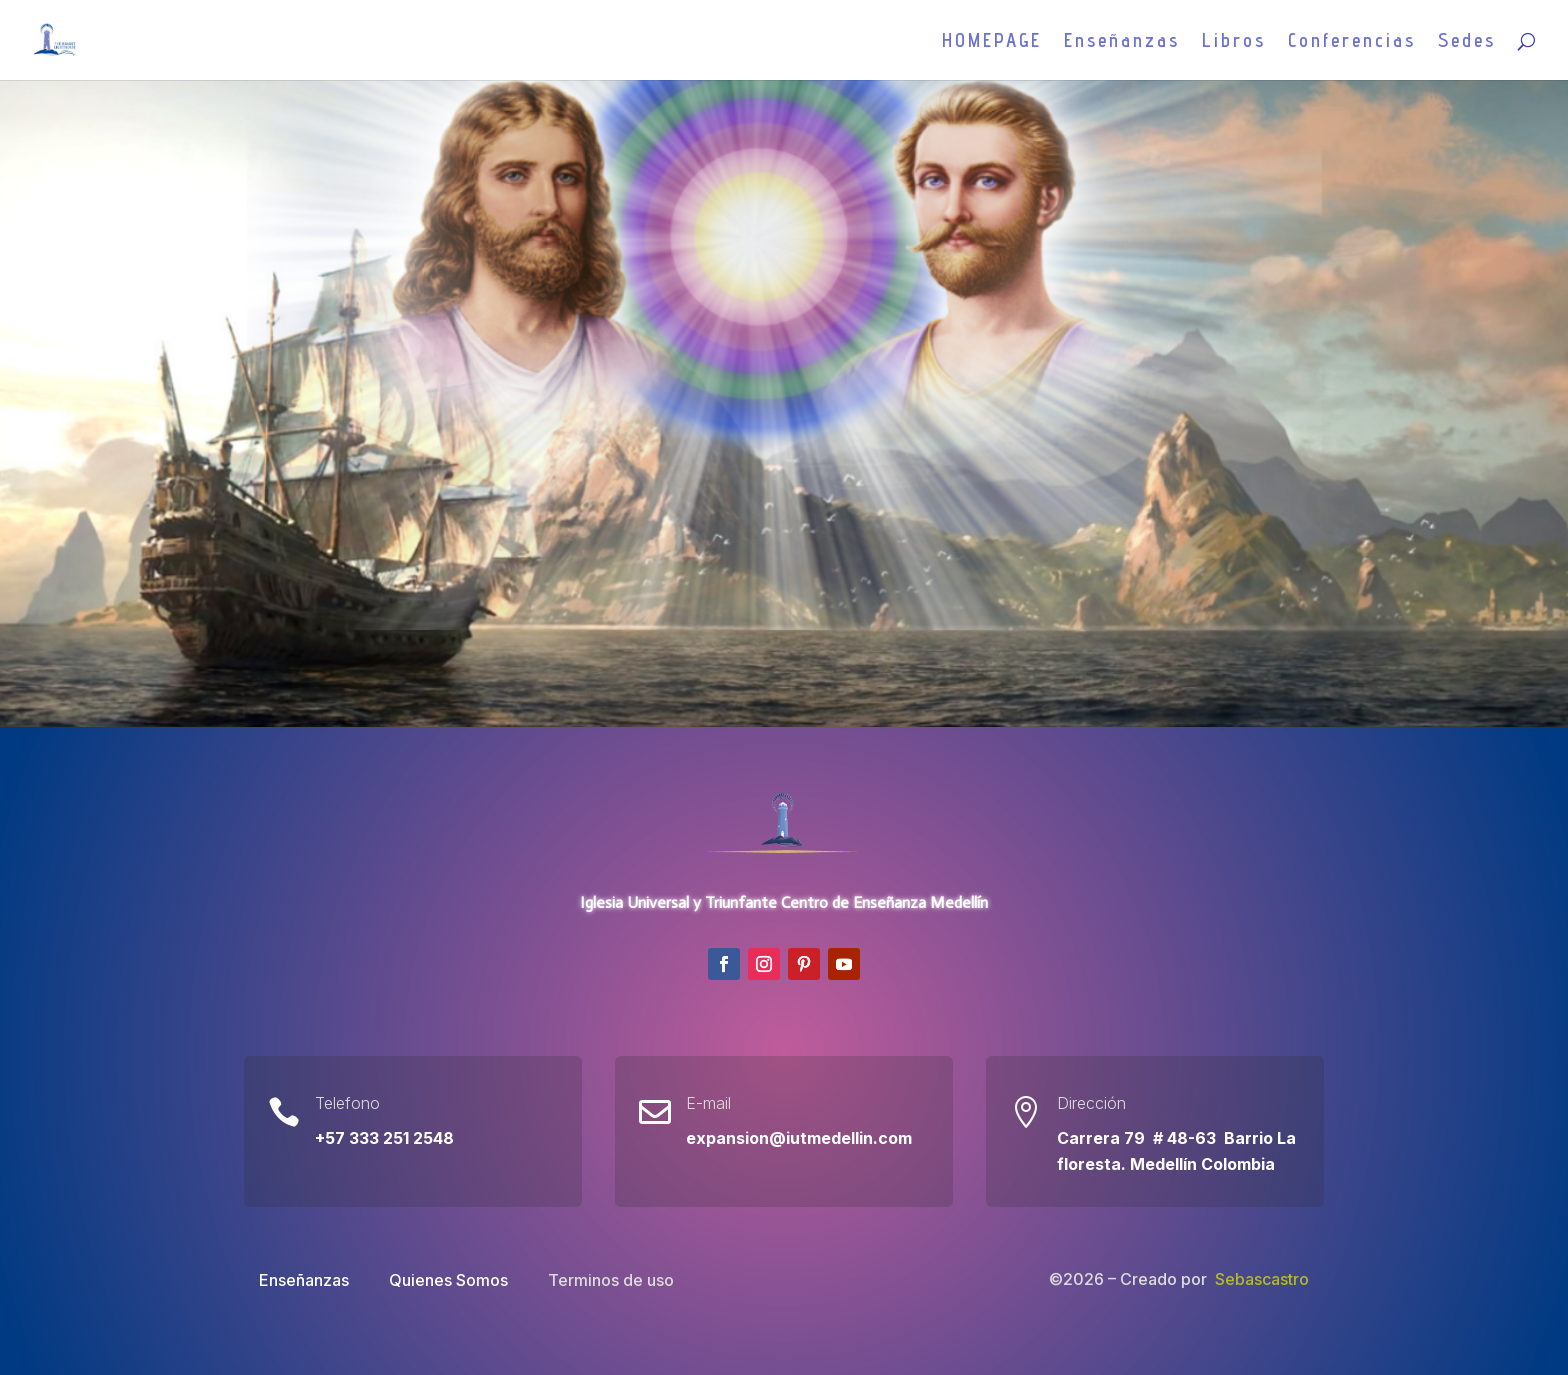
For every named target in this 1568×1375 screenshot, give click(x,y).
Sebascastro (1262, 1279)
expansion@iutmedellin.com (799, 1138)
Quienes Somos (448, 1280)
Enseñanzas (1122, 42)
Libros (1234, 42)
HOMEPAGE (992, 42)
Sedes (1467, 42)
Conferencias (1352, 42)
